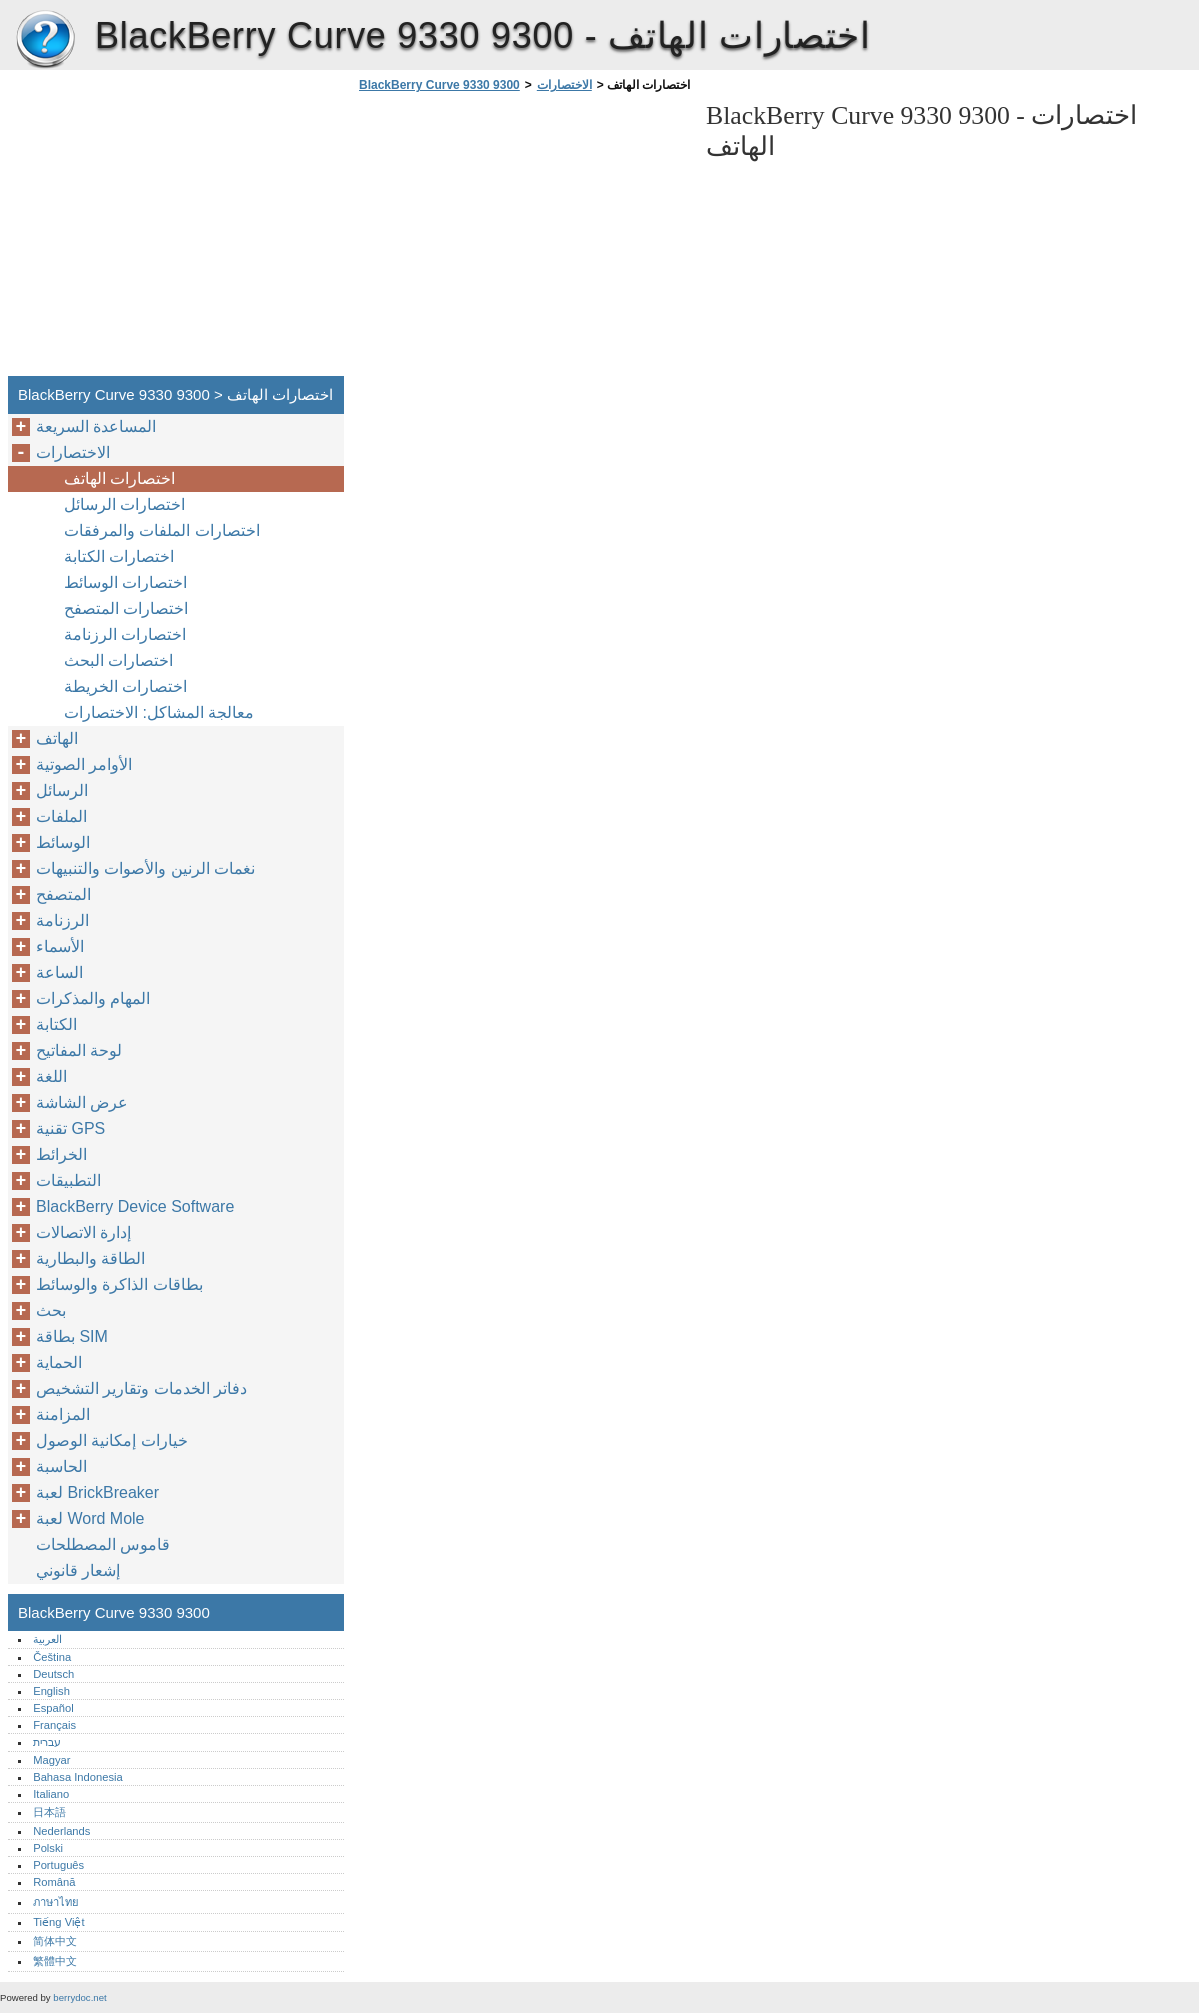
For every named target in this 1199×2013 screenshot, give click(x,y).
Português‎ (58, 1865)
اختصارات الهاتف (119, 478)
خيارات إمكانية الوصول (112, 1440)
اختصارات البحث (118, 660)
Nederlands (61, 1831)
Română (54, 1882)
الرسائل (62, 790)
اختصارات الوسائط (125, 582)
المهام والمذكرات (93, 998)
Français (54, 1725)
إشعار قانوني (78, 1570)
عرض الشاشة (82, 1102)
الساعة (59, 972)
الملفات (61, 816)
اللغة (51, 1076)
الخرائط (61, 1154)
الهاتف (57, 738)
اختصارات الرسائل (124, 504)
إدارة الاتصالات (83, 1232)
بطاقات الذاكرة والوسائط (119, 1284)
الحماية (59, 1362)
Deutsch (53, 1674)
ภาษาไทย (56, 1902)
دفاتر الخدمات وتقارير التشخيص (141, 1388)
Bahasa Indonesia (78, 1777)
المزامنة (63, 1414)
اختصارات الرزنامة (125, 634)
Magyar (51, 1760)
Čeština (52, 1657)
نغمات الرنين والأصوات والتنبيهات (145, 868)
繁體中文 (55, 1961)
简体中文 (55, 1941)
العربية (47, 1639)
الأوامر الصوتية (84, 764)
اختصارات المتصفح (126, 608)
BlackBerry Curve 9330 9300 (45, 40)
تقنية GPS (70, 1128)
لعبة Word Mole (90, 1518)
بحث (51, 1310)
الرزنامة (62, 920)
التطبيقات (68, 1180)
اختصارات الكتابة (119, 556)
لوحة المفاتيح (79, 1050)
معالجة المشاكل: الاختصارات (159, 712)
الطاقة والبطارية (90, 1258)
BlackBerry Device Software (135, 1206)
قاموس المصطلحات (103, 1544)
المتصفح (63, 894)
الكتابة (56, 1024)
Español (53, 1708)
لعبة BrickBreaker (97, 1492)
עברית (47, 1742)
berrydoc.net (79, 1997)
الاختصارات (564, 85)
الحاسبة (61, 1466)
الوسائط (63, 842)
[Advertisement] (522, 240)
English (51, 1691)
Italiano (51, 1794)
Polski (48, 1848)
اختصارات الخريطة (125, 686)
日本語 (49, 1812)
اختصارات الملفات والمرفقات (162, 530)
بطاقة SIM (72, 1336)
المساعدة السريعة (96, 426)
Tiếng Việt (58, 1922)
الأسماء (60, 946)
